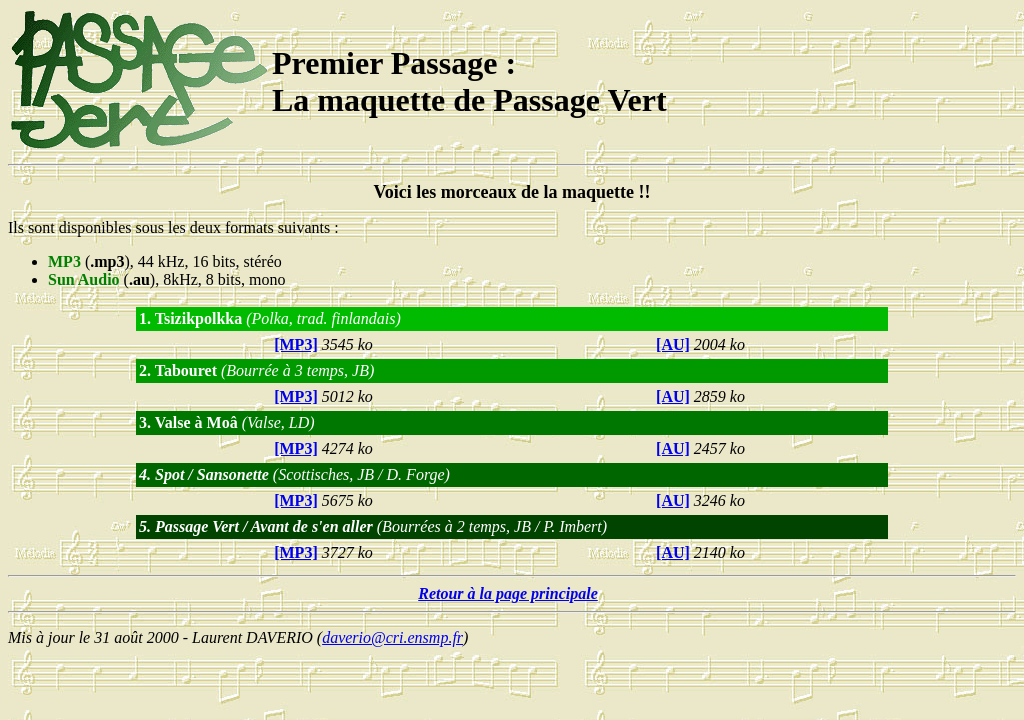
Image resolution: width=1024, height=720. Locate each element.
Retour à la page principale (508, 593)
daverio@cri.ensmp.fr (392, 637)
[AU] (673, 344)
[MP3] (296, 344)
